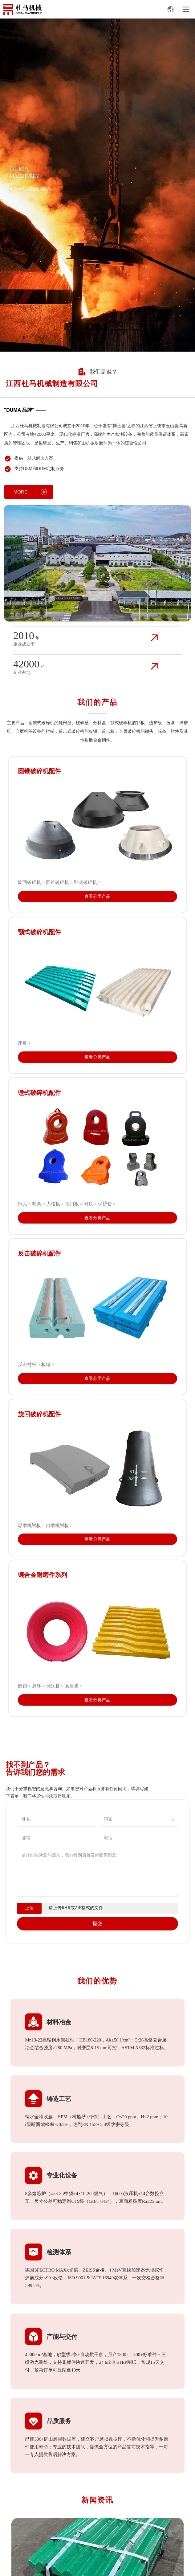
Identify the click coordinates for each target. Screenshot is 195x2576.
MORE (30, 492)
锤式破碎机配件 (39, 1092)
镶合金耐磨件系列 (42, 1574)
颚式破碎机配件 (39, 932)
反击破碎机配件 (39, 1253)
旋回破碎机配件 (39, 1414)
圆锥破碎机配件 (39, 771)
